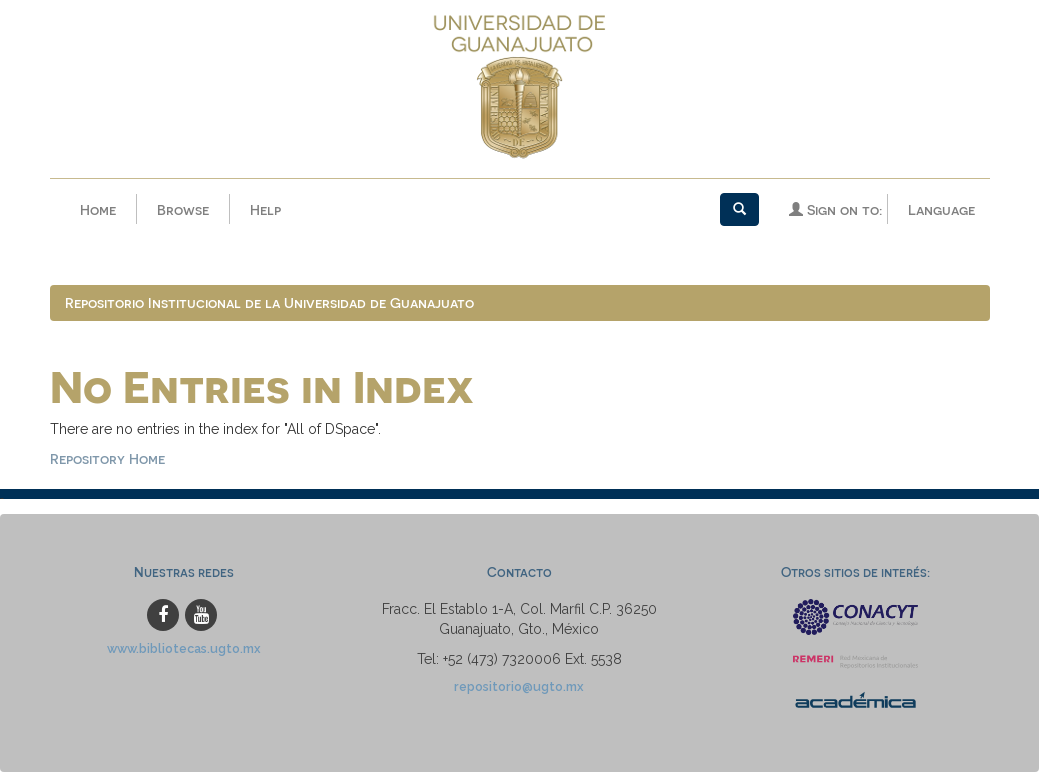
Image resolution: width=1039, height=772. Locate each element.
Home (98, 209)
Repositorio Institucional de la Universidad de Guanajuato (269, 302)
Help (265, 209)
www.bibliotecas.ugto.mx (184, 648)
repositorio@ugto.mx (519, 686)
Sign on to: (835, 209)
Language (941, 209)
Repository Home (107, 458)
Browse (183, 209)
